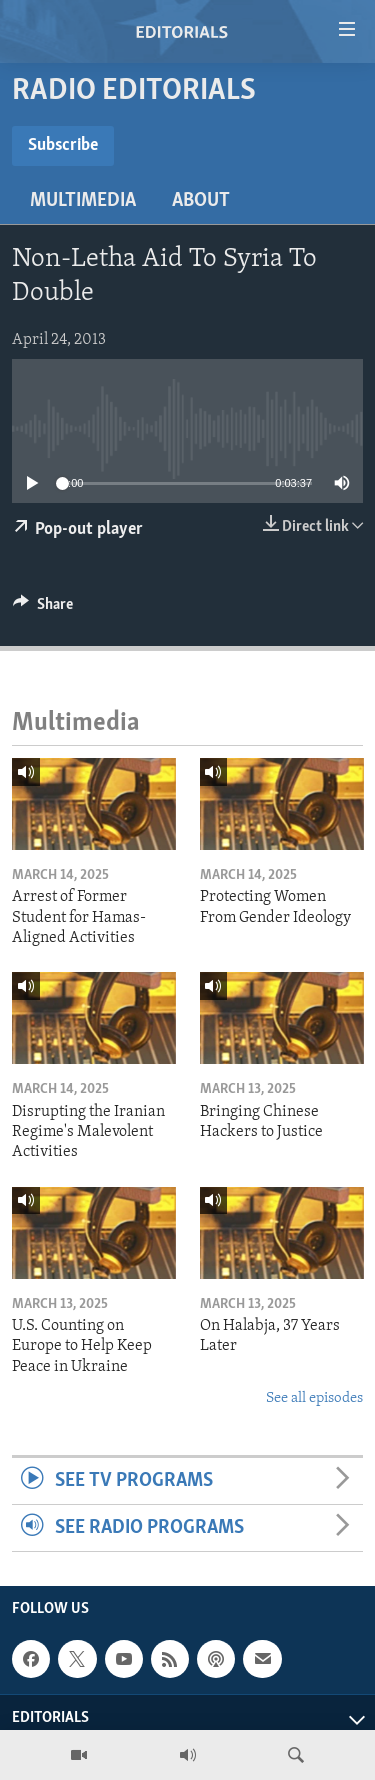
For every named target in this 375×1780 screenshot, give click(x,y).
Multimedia (83, 201)
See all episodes (314, 1398)
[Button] (43, 609)
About (201, 201)
